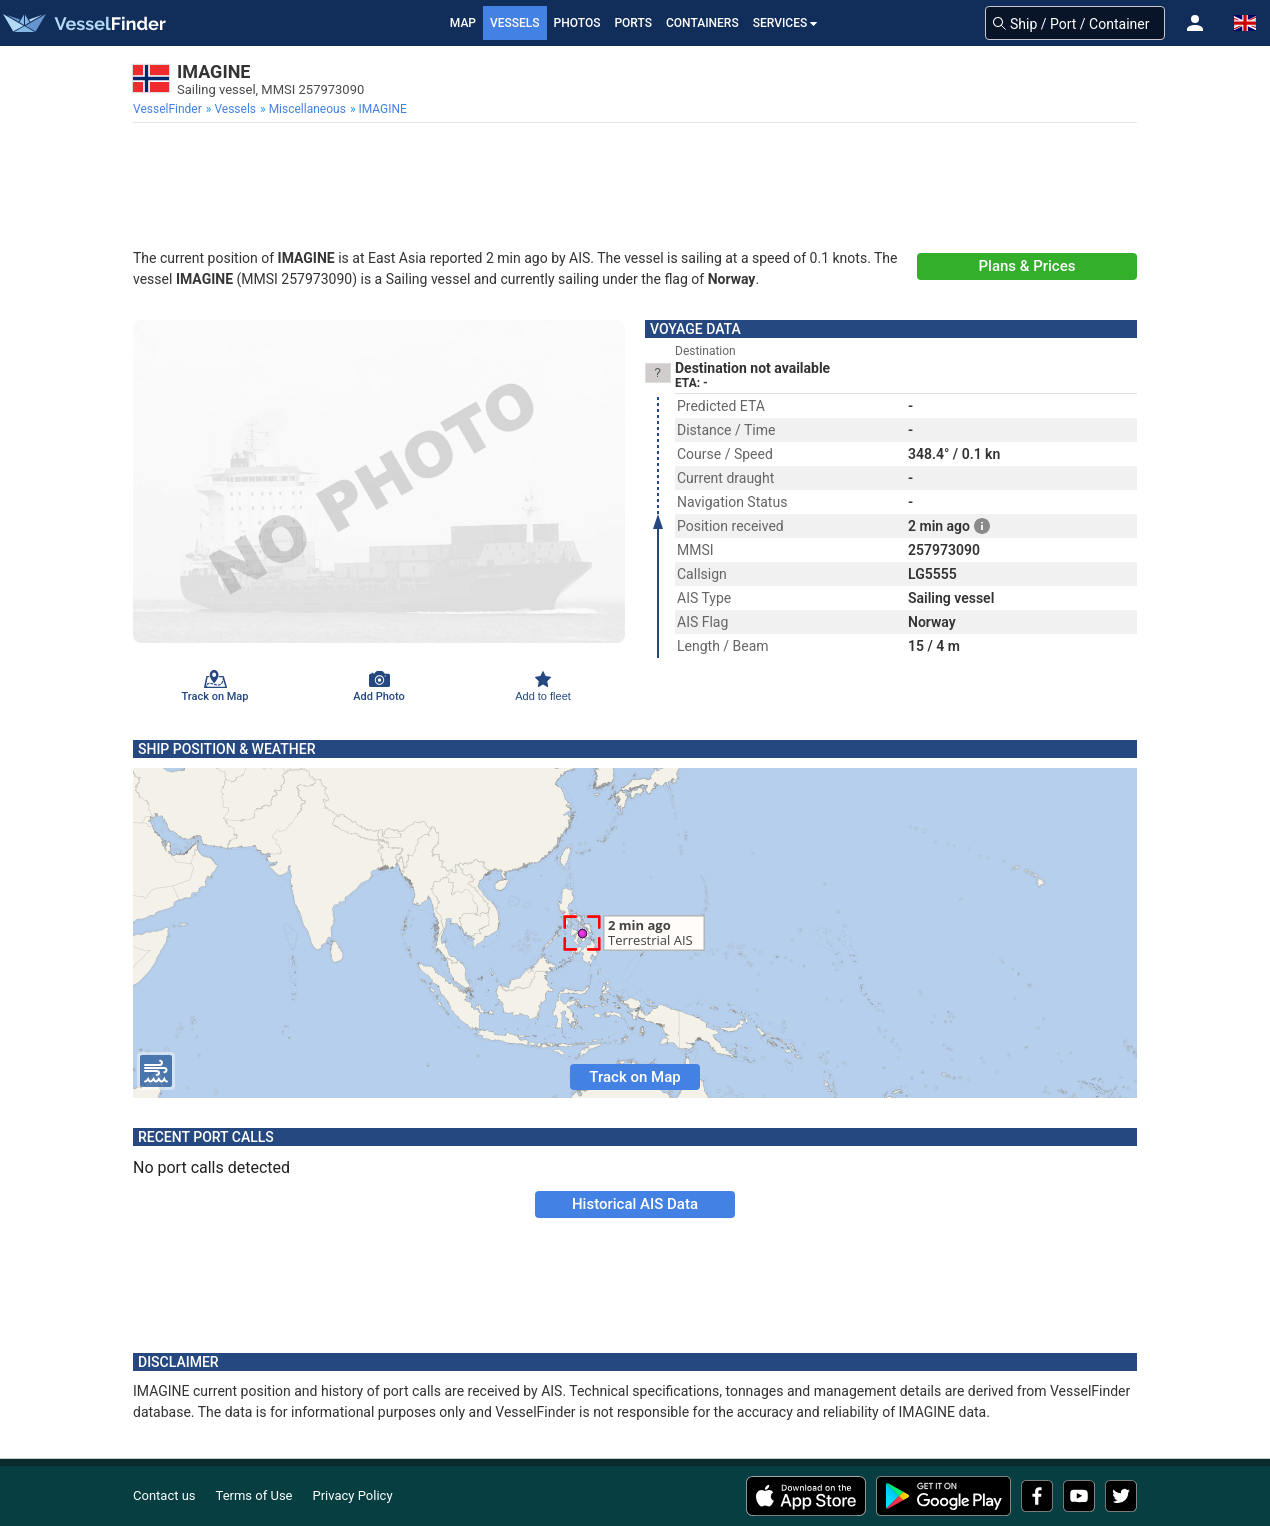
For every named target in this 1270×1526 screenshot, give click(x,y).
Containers (702, 23)
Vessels (515, 23)
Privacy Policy (353, 1495)
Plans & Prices (1027, 266)
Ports (633, 23)
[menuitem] (169, 109)
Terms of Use (254, 1495)
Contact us (164, 1495)
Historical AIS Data (635, 1204)
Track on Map (634, 1077)
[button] (1195, 23)
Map (463, 23)
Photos (577, 23)
